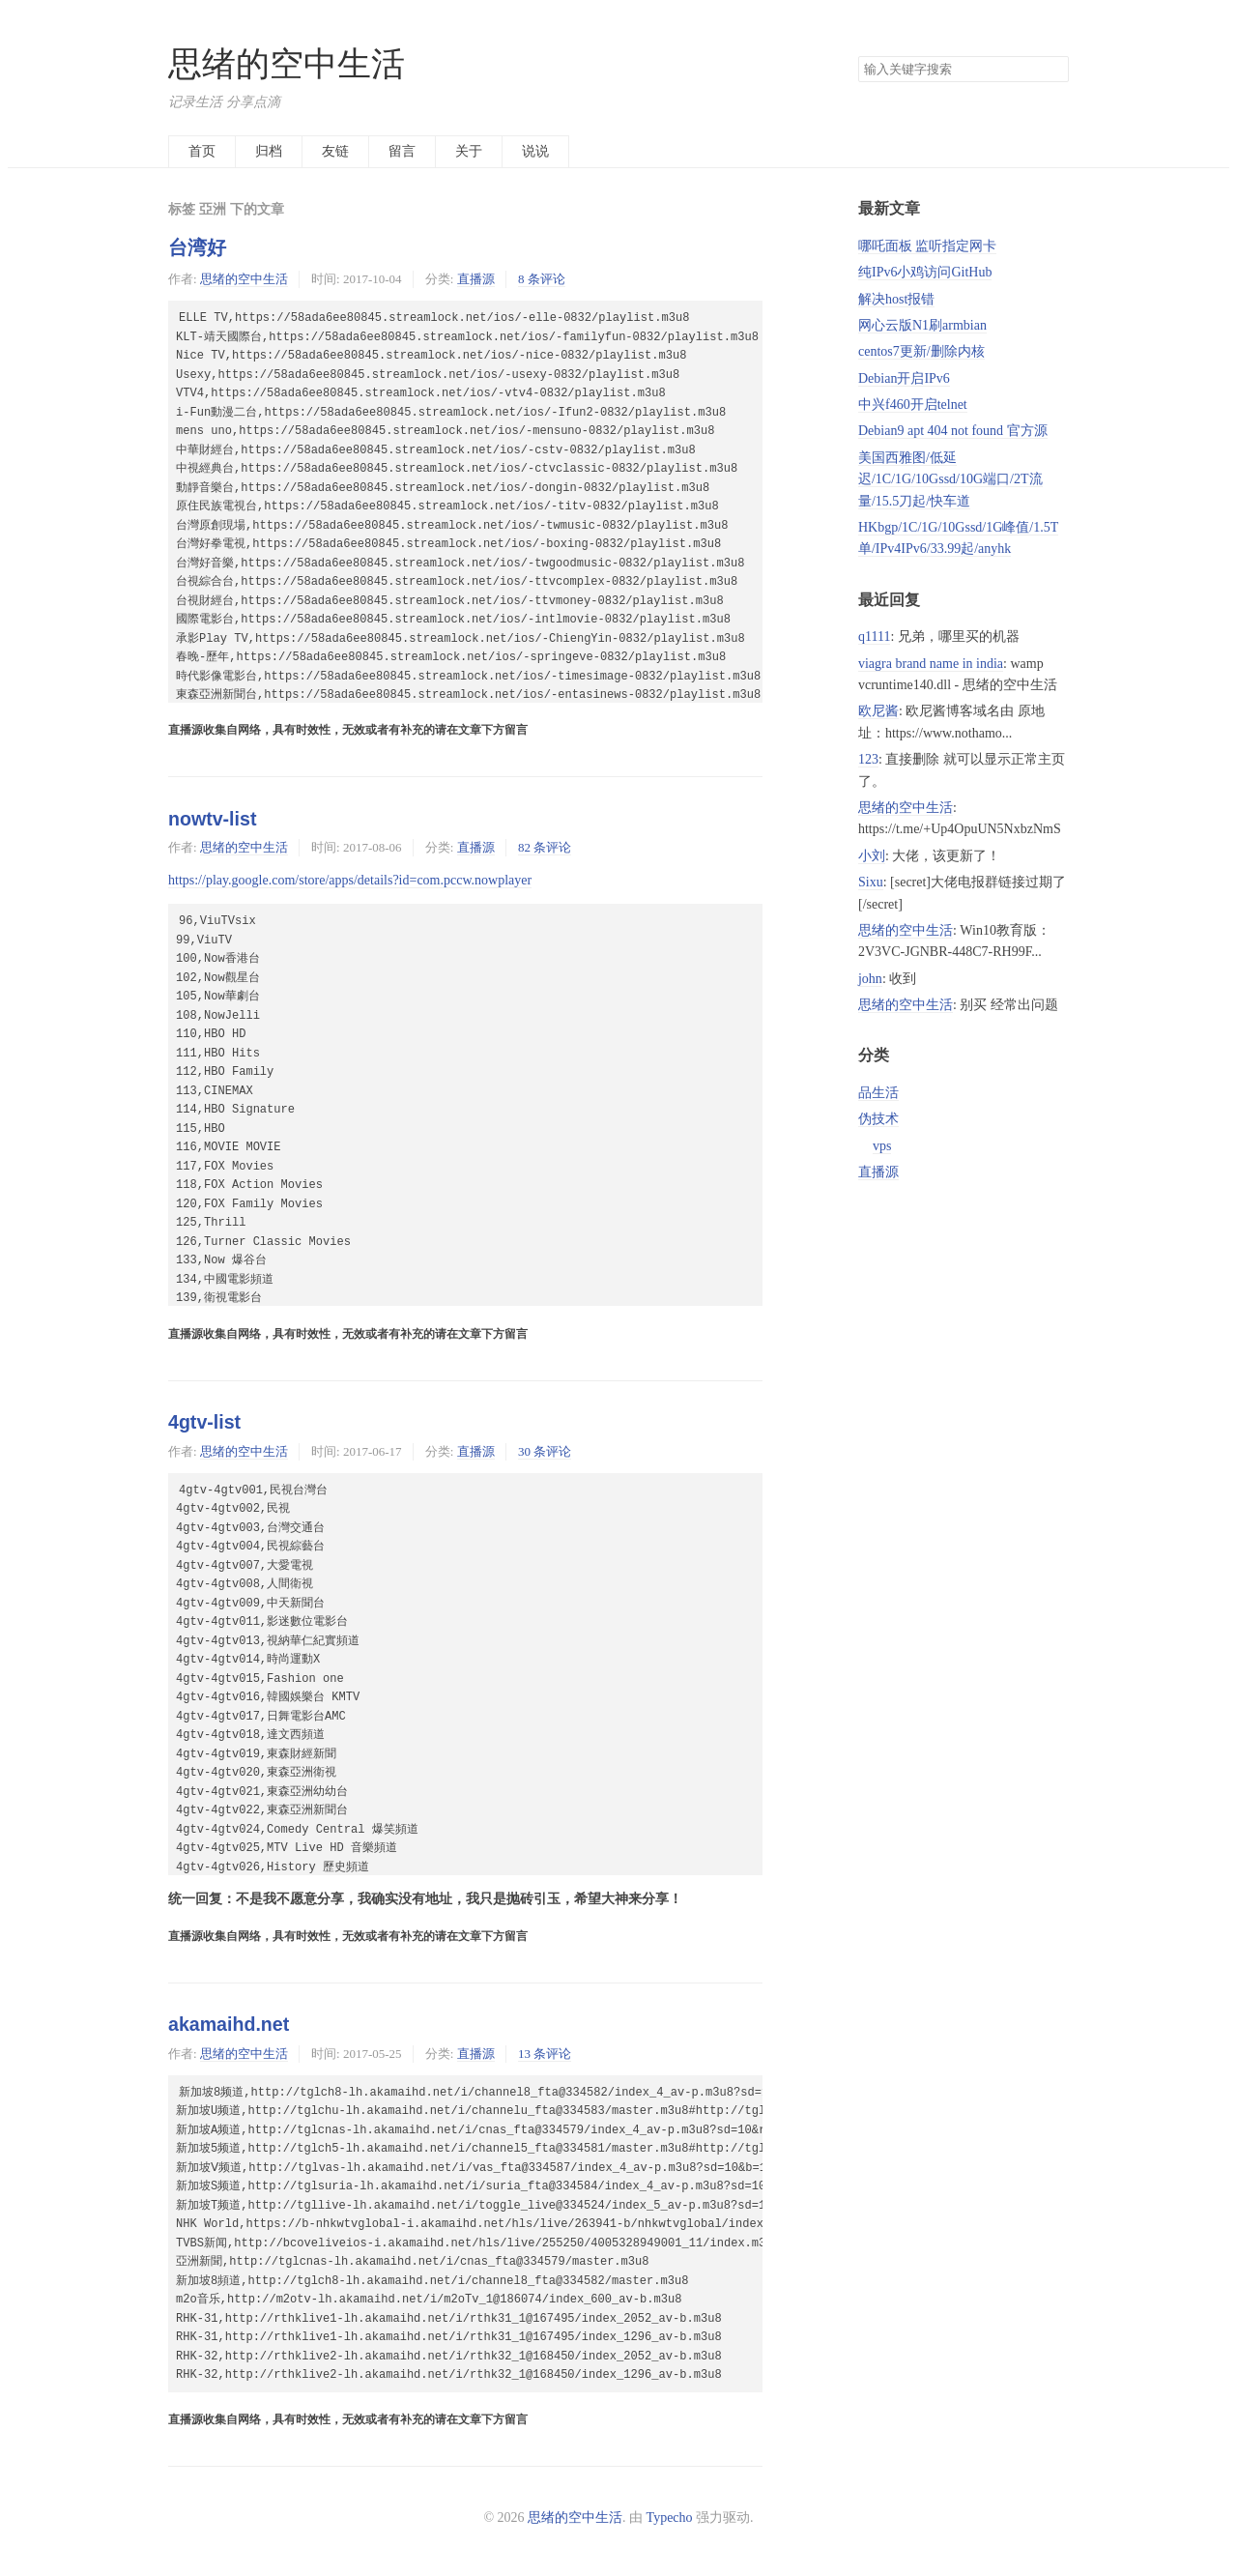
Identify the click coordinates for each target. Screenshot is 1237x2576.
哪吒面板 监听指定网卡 (927, 246)
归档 (268, 151)
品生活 (878, 1092)
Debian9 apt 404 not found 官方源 (953, 430)
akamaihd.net (228, 2024)
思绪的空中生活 (286, 64)
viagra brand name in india (930, 663)
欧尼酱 (878, 711)
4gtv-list (204, 1422)
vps (882, 1146)
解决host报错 (896, 299)
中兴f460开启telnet (912, 404)
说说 (535, 151)
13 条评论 (544, 2053)
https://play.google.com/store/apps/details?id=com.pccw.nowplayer (350, 880)
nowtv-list (212, 818)
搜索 (1053, 69)
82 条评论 (544, 847)
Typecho (670, 2517)
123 (868, 759)
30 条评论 (544, 1451)
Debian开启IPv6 (904, 378)
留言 (402, 151)
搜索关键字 (857, 55)
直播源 (476, 279)
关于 (468, 151)
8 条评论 (541, 279)
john (870, 978)
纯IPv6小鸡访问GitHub (925, 272)
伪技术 (878, 1119)
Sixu (870, 882)
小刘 (871, 856)
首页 (202, 151)
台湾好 (197, 247)
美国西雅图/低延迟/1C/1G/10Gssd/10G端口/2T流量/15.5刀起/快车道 (950, 479)
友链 (335, 151)
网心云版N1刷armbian (922, 325)
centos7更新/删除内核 (921, 351)
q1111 (874, 636)
